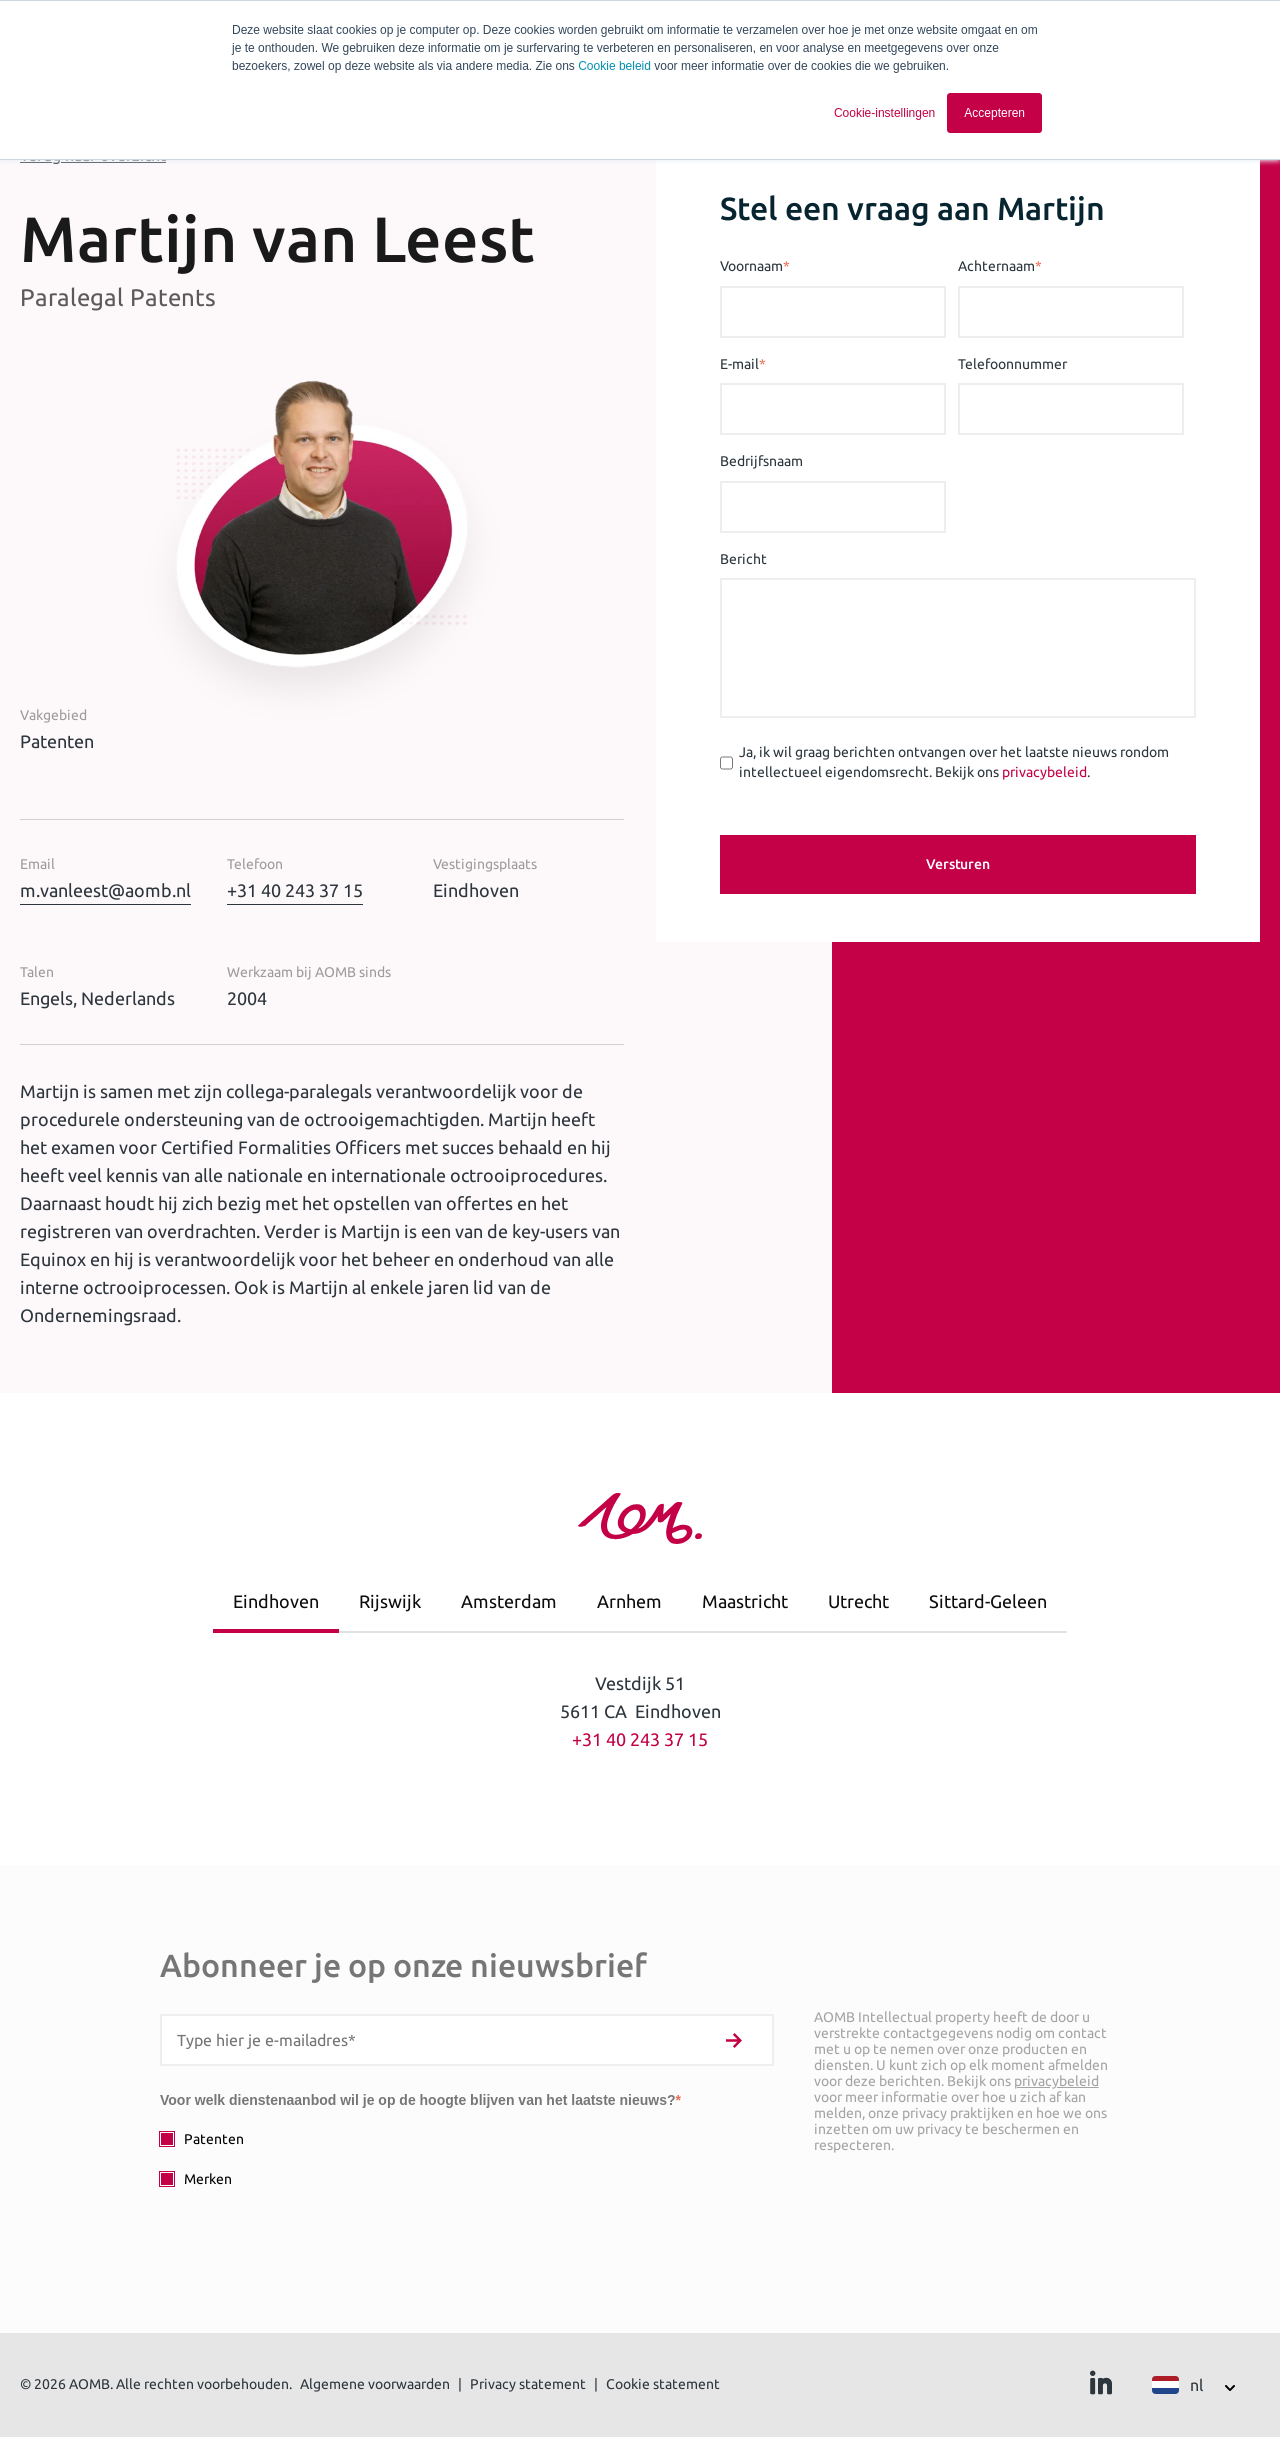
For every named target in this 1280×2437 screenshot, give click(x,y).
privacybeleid (1044, 772)
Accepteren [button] (994, 113)
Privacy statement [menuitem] (528, 2384)
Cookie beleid (614, 66)
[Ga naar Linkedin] (1101, 2388)
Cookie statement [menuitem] (663, 2384)
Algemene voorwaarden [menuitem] (375, 2384)
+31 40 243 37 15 (295, 890)
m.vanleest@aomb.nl (105, 890)
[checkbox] (467, 2158)
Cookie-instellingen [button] (884, 113)
